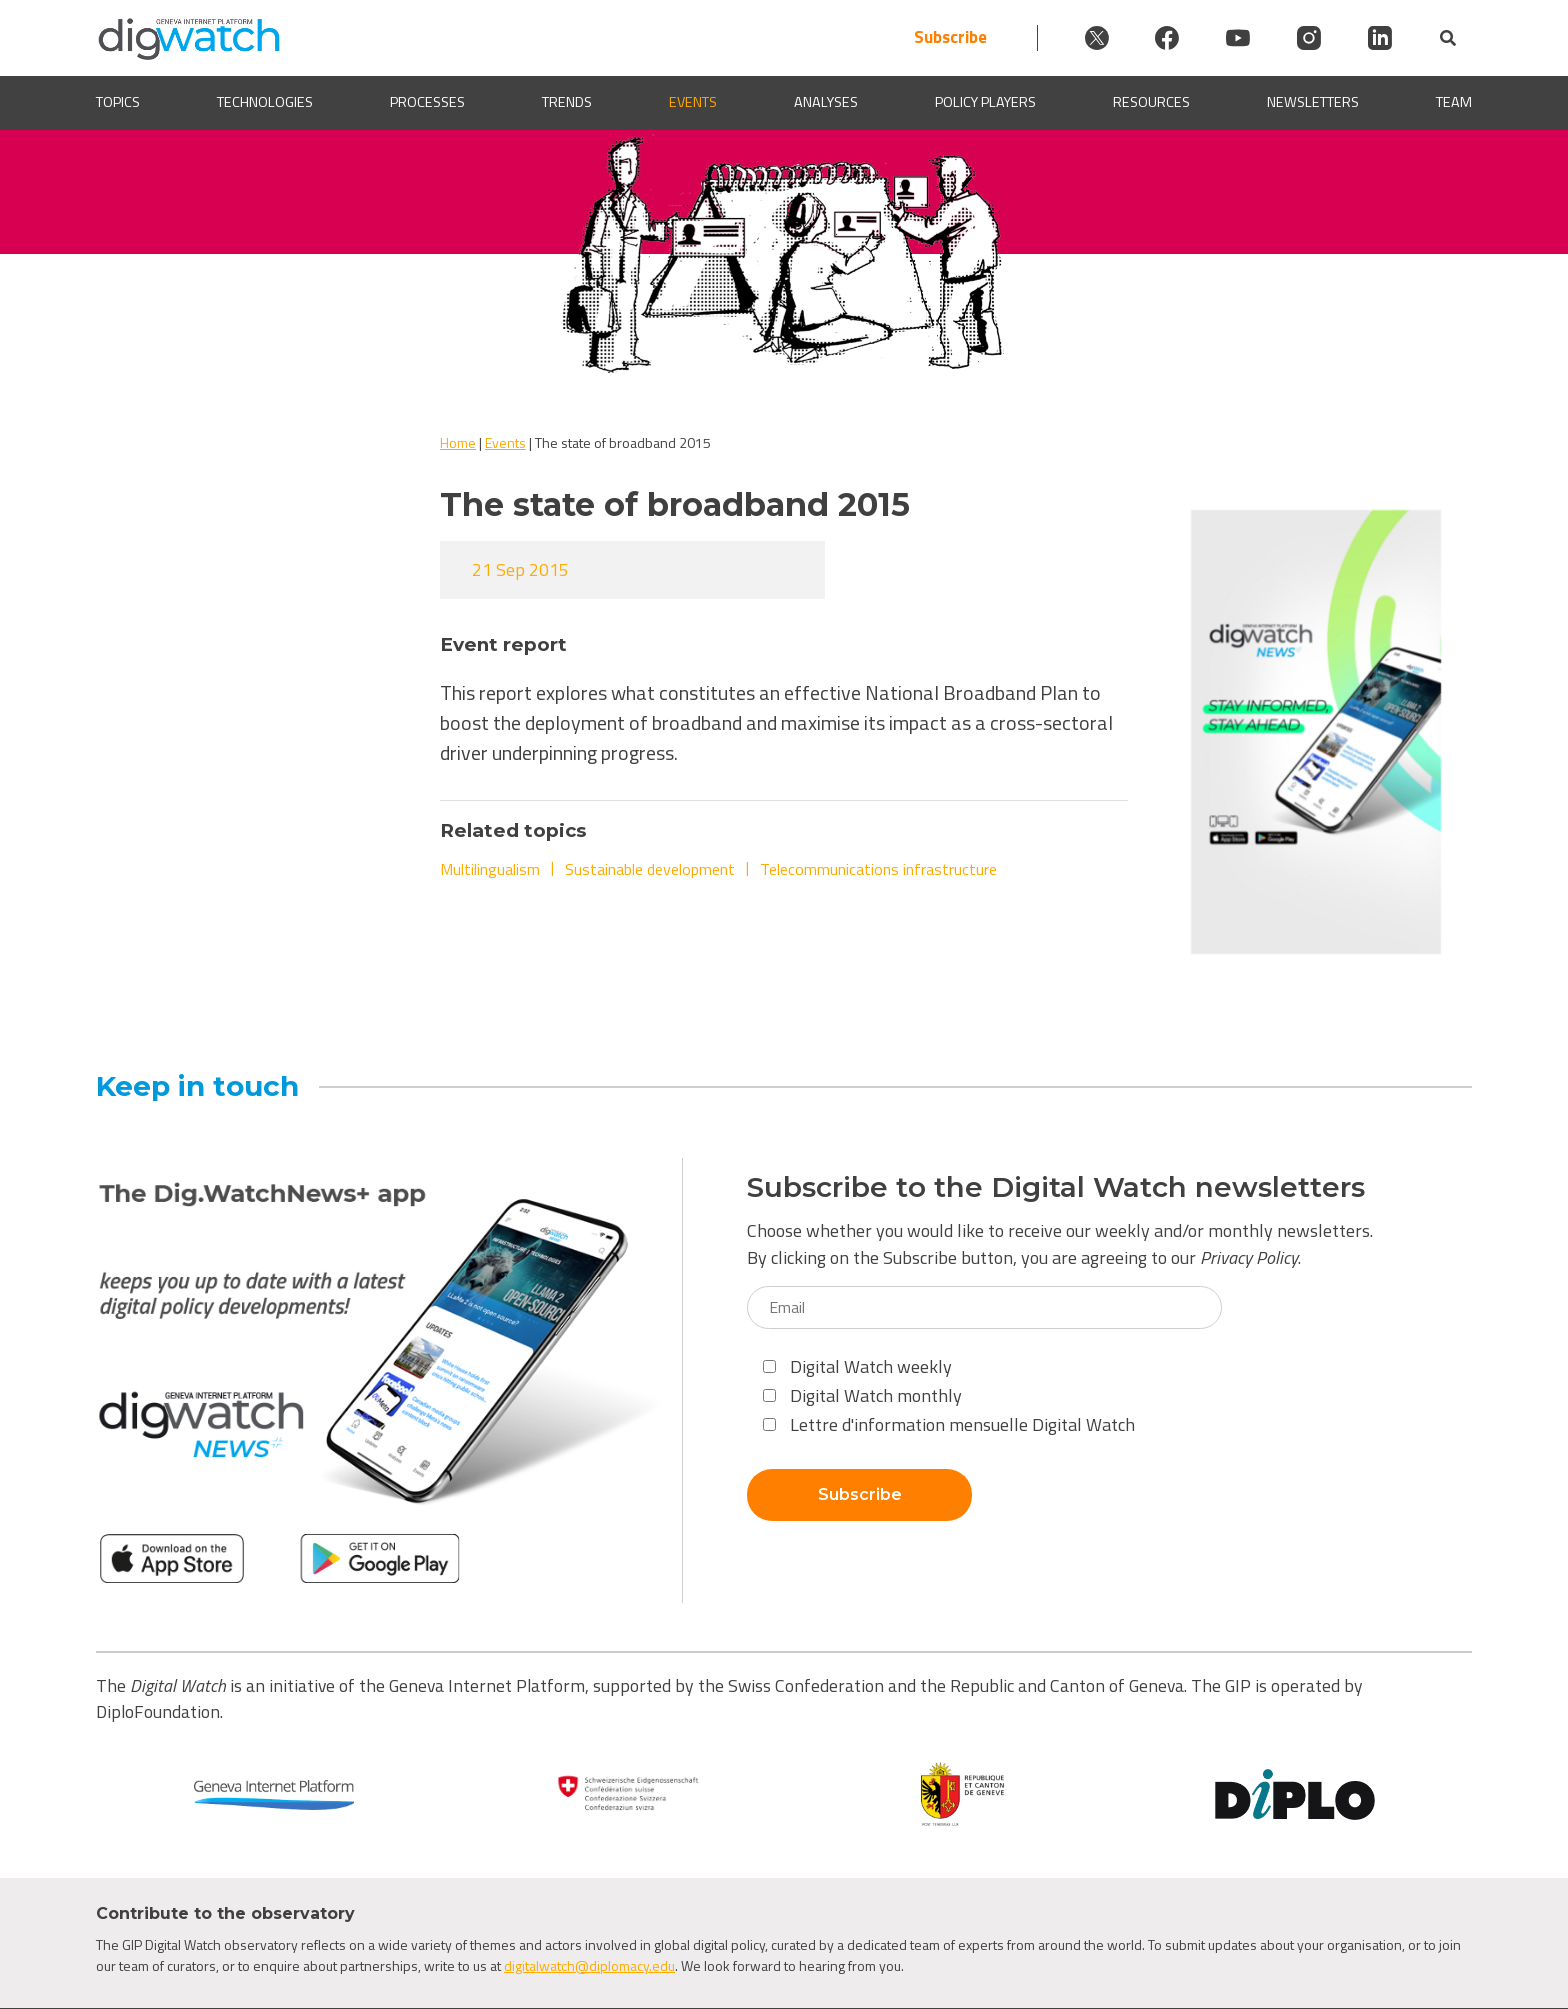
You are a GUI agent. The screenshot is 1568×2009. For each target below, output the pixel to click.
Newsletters (1313, 102)
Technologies (265, 102)
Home (458, 442)
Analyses (826, 102)
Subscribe (943, 37)
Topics (118, 102)
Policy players (985, 102)
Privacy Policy (1249, 1257)
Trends (567, 102)
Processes (427, 102)
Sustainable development (650, 869)
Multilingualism (490, 869)
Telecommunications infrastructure (878, 869)
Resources (1151, 102)
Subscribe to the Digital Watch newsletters (1056, 1187)
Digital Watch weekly (857, 1366)
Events (693, 102)
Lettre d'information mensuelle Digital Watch (949, 1424)
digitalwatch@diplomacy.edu (589, 1965)
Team (1454, 102)
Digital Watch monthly (862, 1395)
